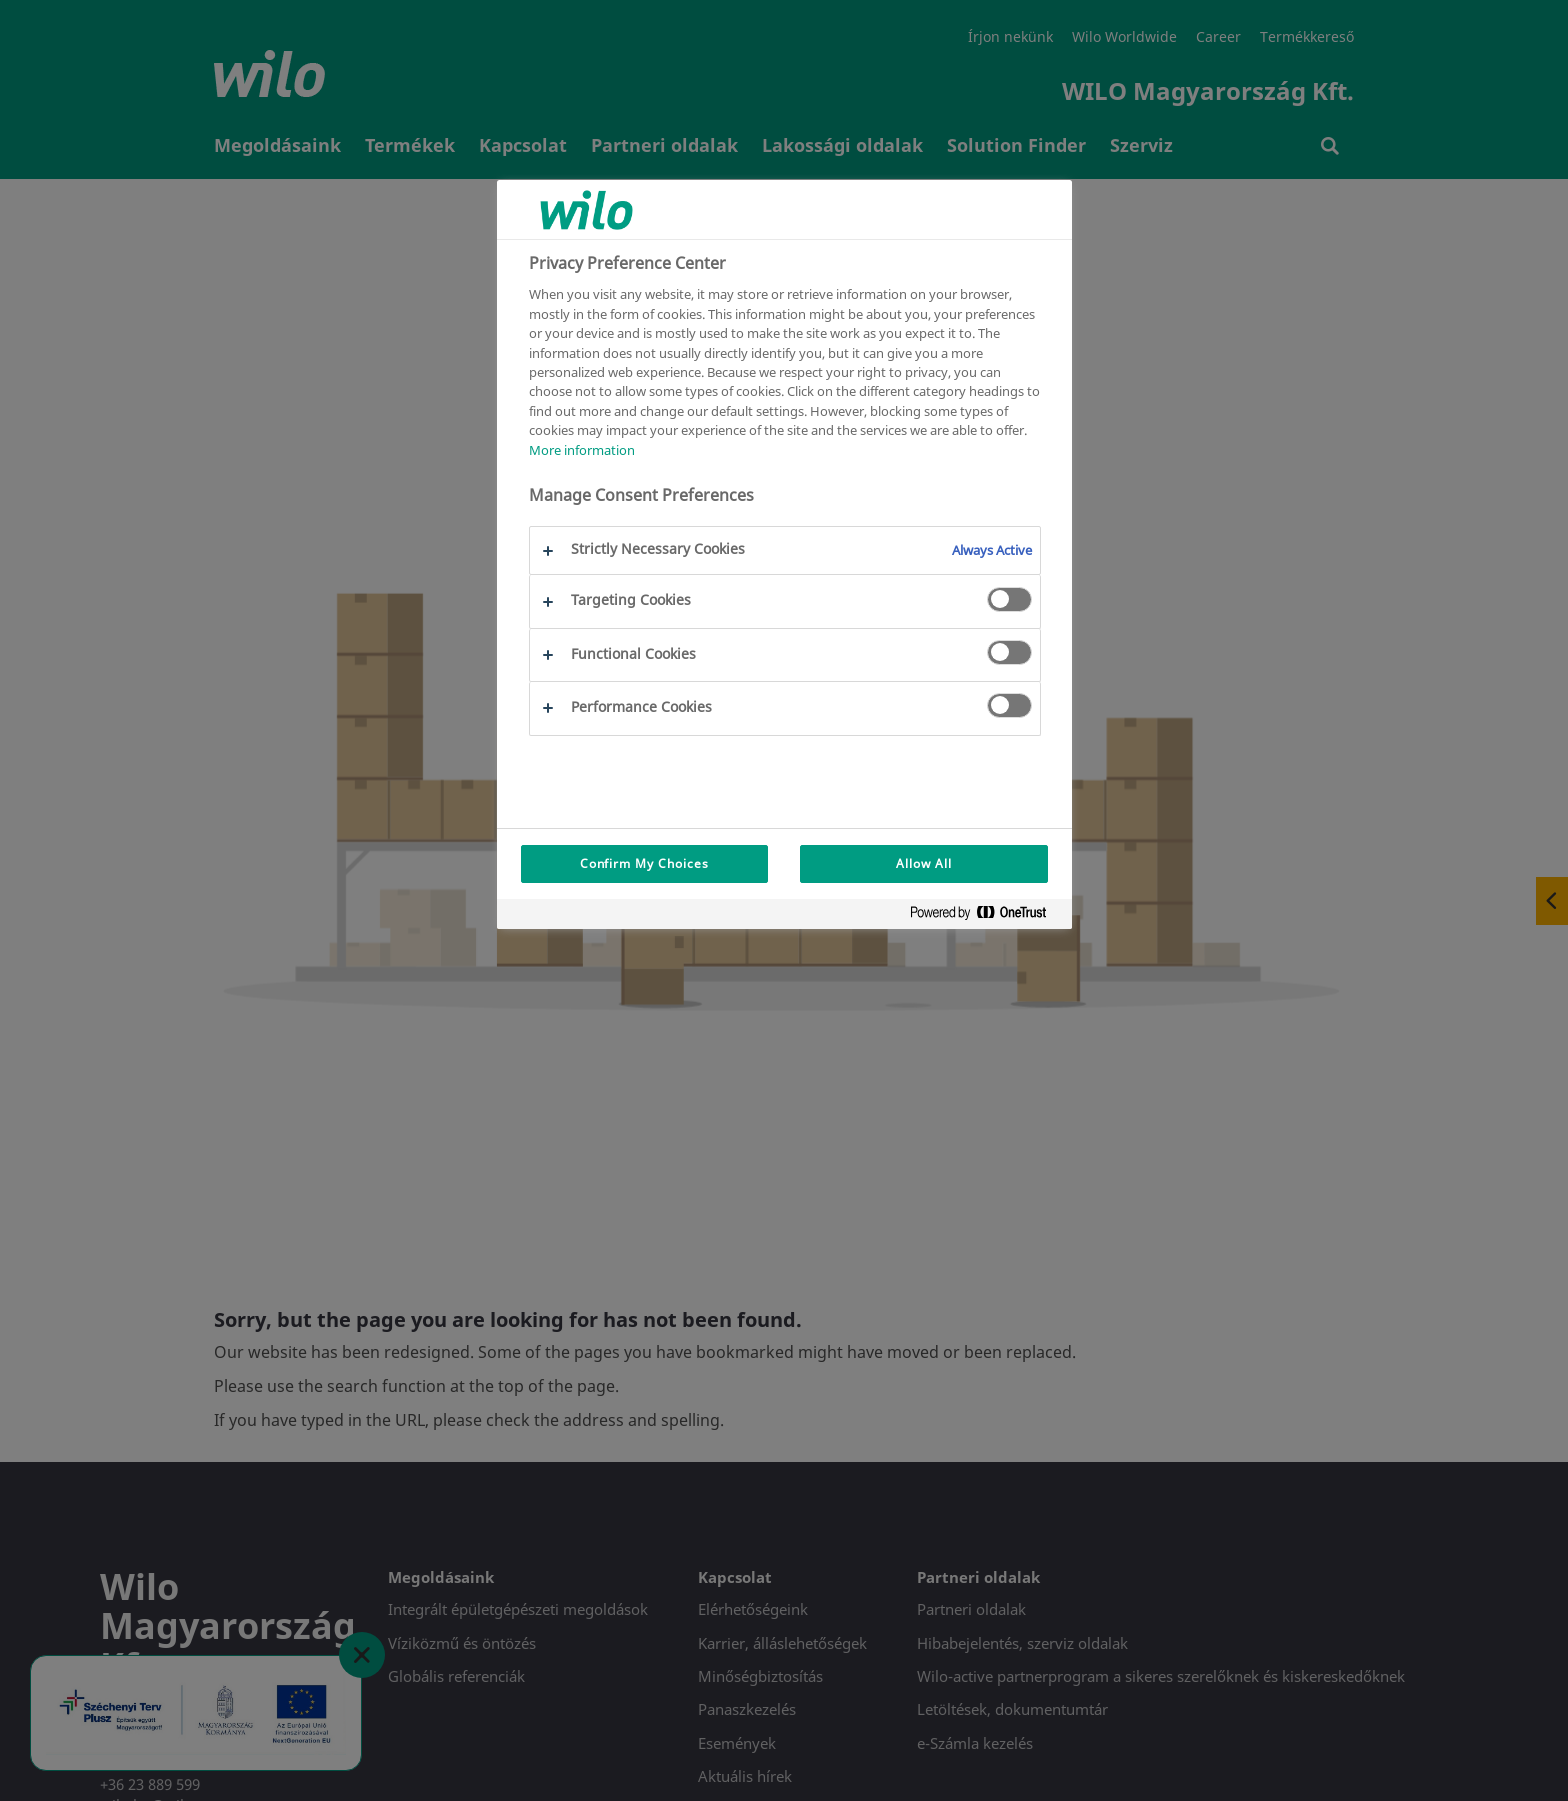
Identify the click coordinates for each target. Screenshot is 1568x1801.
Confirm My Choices (644, 863)
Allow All (924, 863)
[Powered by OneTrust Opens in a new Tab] (986, 916)
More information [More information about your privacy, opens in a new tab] (582, 450)
